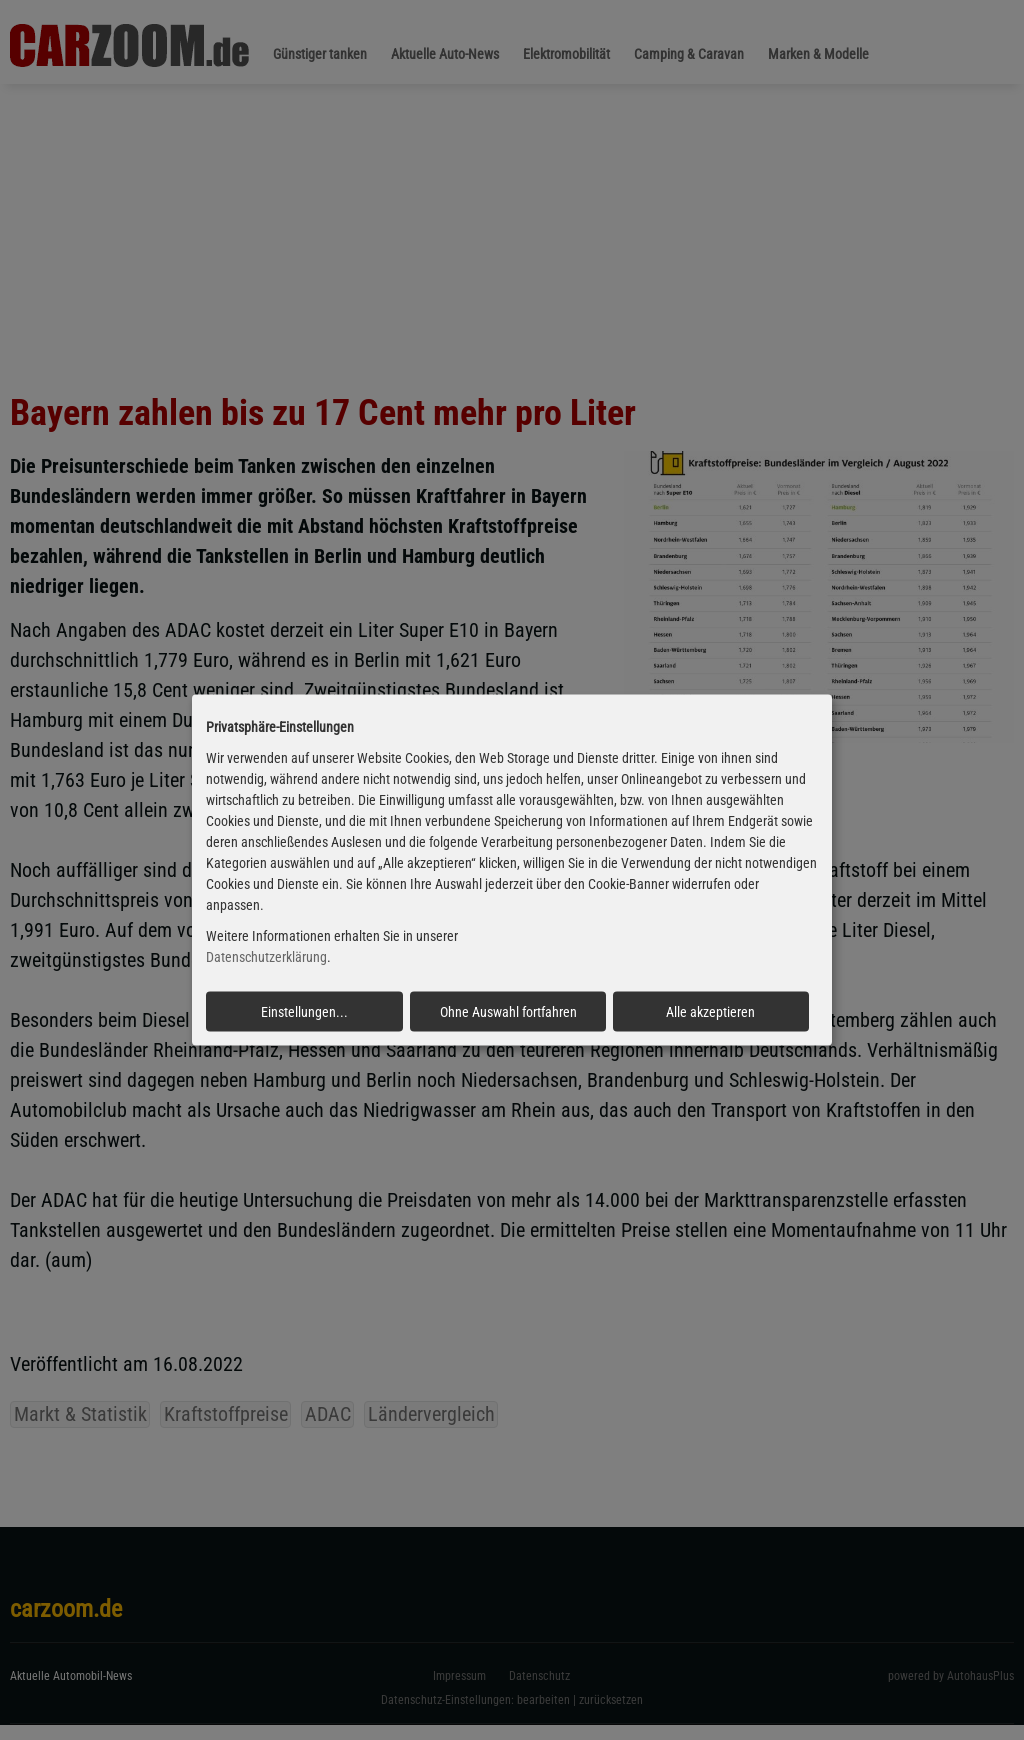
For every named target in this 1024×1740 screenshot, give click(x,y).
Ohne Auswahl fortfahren (508, 1011)
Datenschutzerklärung (266, 957)
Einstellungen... (304, 1011)
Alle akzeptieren (710, 1011)
